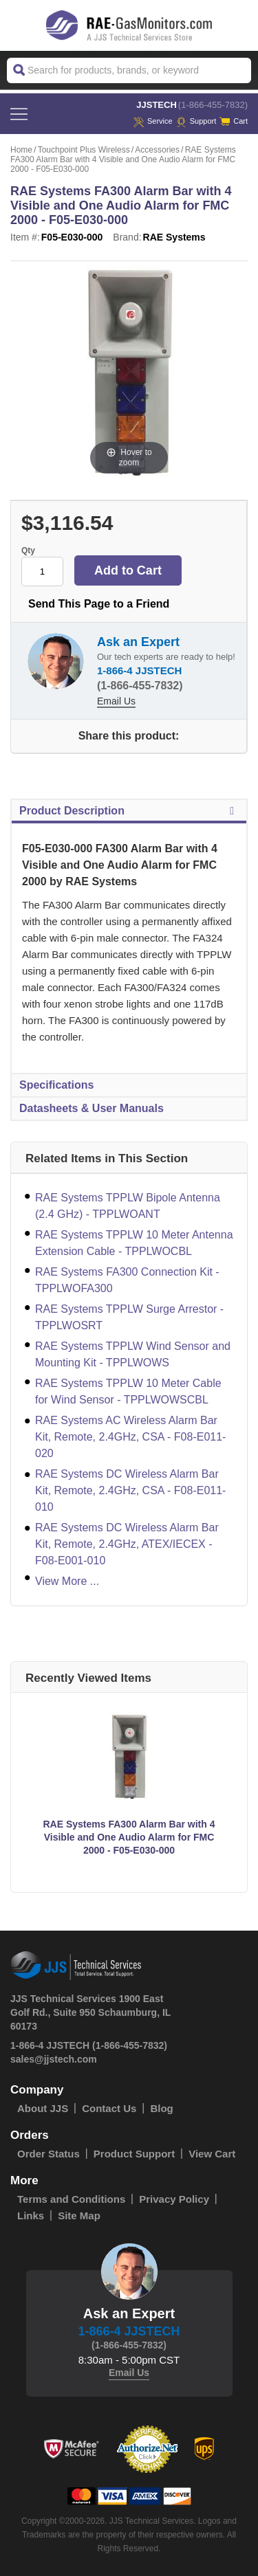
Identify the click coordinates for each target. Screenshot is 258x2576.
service (153, 121)
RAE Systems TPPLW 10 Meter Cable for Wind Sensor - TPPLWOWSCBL (128, 1391)
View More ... (67, 1581)
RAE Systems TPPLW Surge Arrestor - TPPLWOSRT (129, 1317)
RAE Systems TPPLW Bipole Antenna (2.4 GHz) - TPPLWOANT (127, 1206)
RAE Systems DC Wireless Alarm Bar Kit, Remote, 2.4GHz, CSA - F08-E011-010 (130, 1490)
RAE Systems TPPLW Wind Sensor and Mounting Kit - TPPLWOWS (132, 1354)
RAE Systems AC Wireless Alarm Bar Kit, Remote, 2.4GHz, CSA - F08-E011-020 (130, 1436)
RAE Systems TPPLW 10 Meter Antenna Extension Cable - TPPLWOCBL (134, 1243)
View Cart (212, 2153)
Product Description (129, 811)
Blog (161, 2108)
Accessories (157, 150)
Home (21, 150)
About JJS (42, 2108)
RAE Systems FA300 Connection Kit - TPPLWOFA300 (127, 1280)
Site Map (79, 2215)
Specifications (56, 1085)
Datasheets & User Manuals (91, 1108)
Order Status (48, 2153)
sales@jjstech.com (53, 2059)
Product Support (134, 2153)
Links (30, 2215)
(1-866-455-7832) (213, 105)
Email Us (116, 701)
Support (196, 121)
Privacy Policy (174, 2199)
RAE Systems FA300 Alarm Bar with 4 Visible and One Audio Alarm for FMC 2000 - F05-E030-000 (129, 1837)
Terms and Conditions (71, 2199)
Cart (233, 121)
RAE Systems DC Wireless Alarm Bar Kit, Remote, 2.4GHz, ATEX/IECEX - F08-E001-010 (127, 1544)
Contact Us (109, 2108)
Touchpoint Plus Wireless (84, 150)
